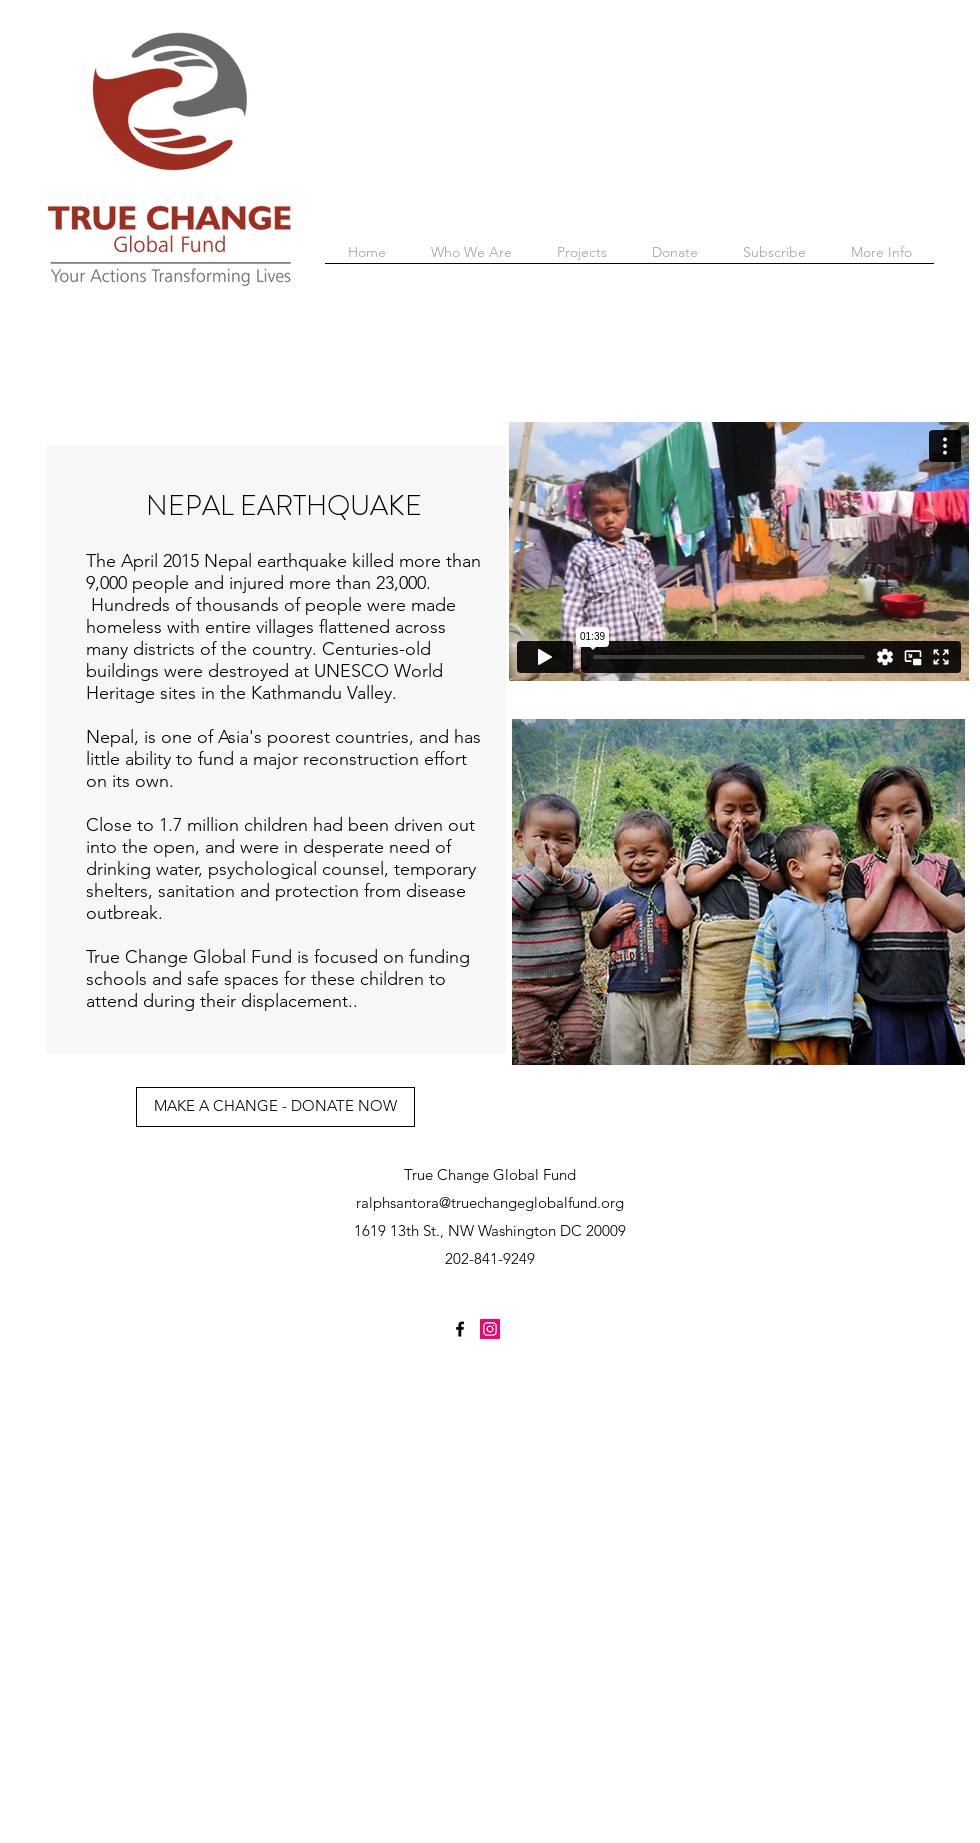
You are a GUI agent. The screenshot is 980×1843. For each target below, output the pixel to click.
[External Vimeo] (739, 551)
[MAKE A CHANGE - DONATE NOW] (275, 1107)
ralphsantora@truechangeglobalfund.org (490, 1202)
